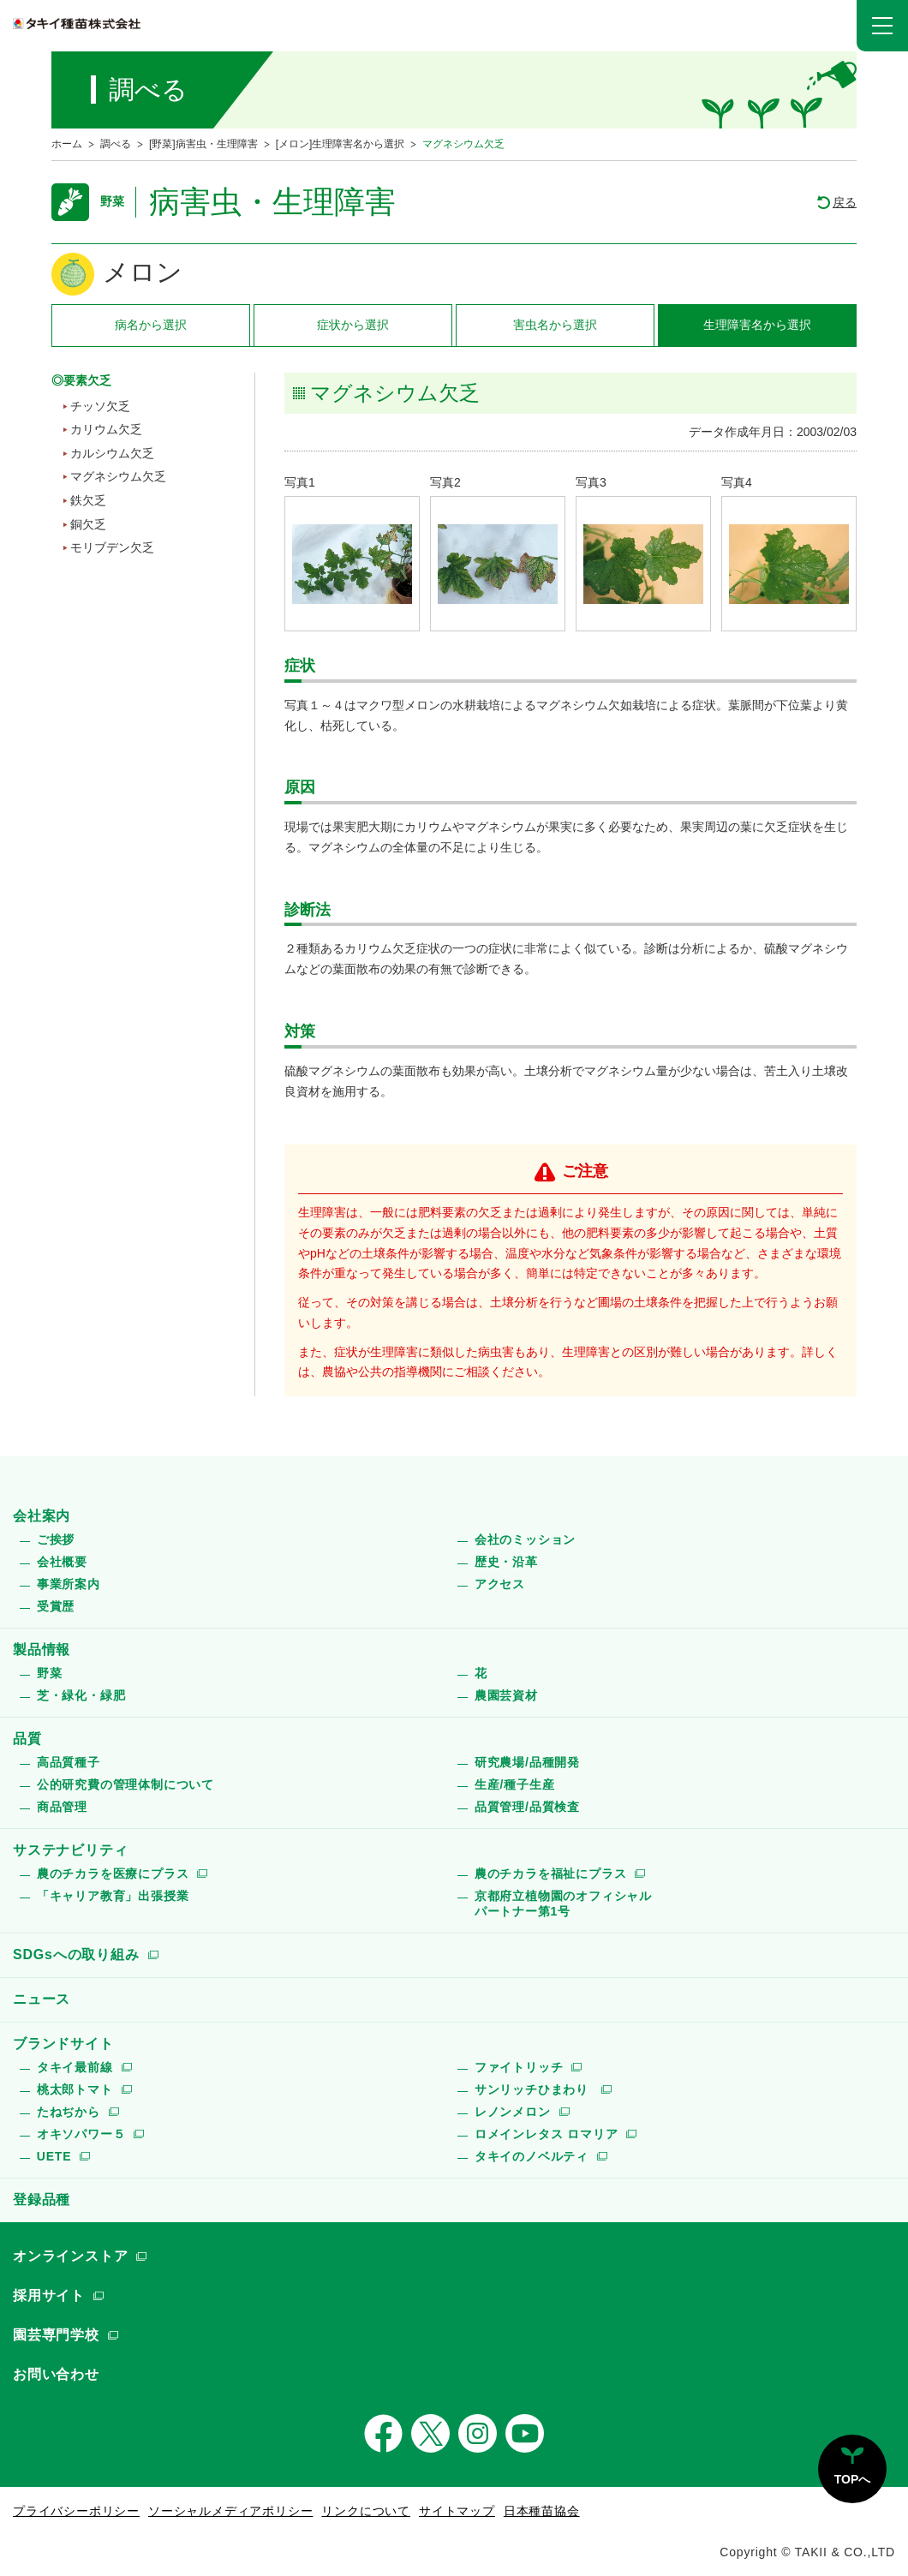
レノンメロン (513, 2112)
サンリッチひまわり (534, 2089)
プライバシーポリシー (76, 2511)
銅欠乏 (88, 524)
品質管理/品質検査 (527, 1807)
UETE (54, 2156)
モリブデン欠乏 (112, 547)
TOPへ (852, 2479)
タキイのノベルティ (531, 2156)
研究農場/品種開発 (527, 1762)
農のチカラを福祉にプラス (551, 1873)
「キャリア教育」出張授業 (113, 1896)
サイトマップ (457, 2511)
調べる (115, 144)
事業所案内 (68, 1584)
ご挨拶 (56, 1539)
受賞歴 (56, 1606)
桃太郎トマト (75, 2089)
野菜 (50, 1673)
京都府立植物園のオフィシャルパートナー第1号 (563, 1903)
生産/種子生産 (515, 1784)
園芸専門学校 (56, 2335)
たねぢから (68, 2112)
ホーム (66, 144)
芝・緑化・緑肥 (81, 1695)
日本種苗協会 (542, 2511)
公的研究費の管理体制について (125, 1784)
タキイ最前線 (75, 2067)
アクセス (500, 1584)
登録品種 (41, 2199)
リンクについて (365, 2511)
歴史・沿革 (506, 1562)
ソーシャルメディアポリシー (230, 2511)
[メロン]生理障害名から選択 (340, 144)
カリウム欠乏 (106, 429)
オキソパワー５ (81, 2134)
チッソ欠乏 (100, 406)
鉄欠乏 (88, 500)
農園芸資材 (506, 1695)
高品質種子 (68, 1762)
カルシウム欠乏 (112, 453)
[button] (882, 25)
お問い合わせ (56, 2374)
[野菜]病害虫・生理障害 (203, 144)
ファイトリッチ (519, 2067)
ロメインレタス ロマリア (546, 2134)
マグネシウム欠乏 (118, 476)
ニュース (41, 1999)
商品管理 (62, 1807)
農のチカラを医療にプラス (113, 1873)
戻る (845, 202)
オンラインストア (70, 2256)
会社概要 (62, 1562)
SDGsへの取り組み (76, 1954)
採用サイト (49, 2295)
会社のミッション (525, 1539)
